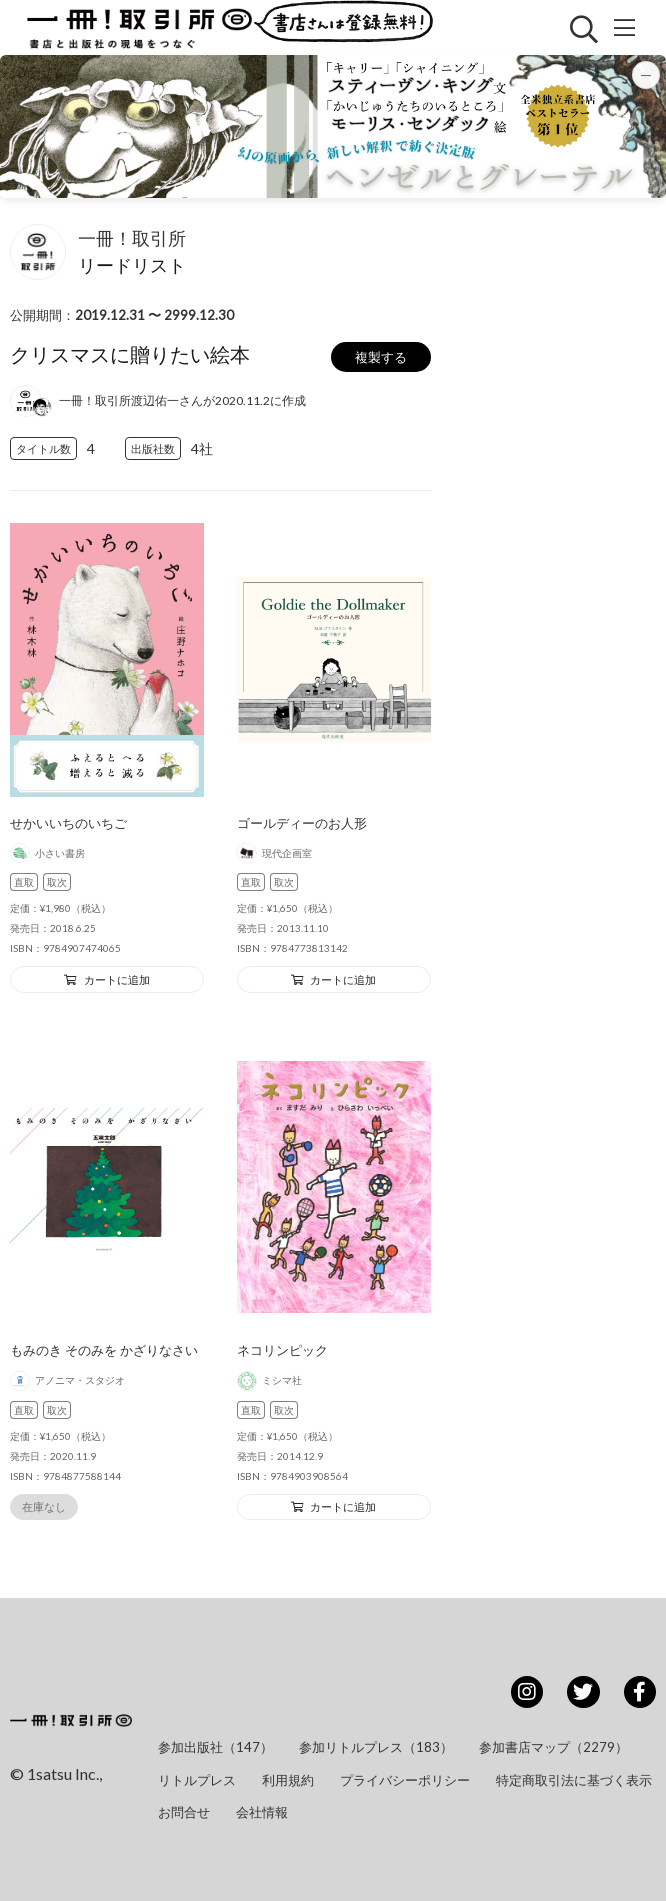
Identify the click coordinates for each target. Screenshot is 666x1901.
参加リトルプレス (376, 1747)
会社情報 (262, 1812)
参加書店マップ (553, 1747)
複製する (381, 357)
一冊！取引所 (132, 238)
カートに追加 (107, 979)
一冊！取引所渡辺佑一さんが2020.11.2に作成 (182, 400)
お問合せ (184, 1812)
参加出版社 (215, 1747)
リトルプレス (197, 1780)
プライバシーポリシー (405, 1780)
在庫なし (44, 1506)
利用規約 (288, 1780)
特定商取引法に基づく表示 (574, 1780)
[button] (333, 126)
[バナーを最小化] (646, 75)
